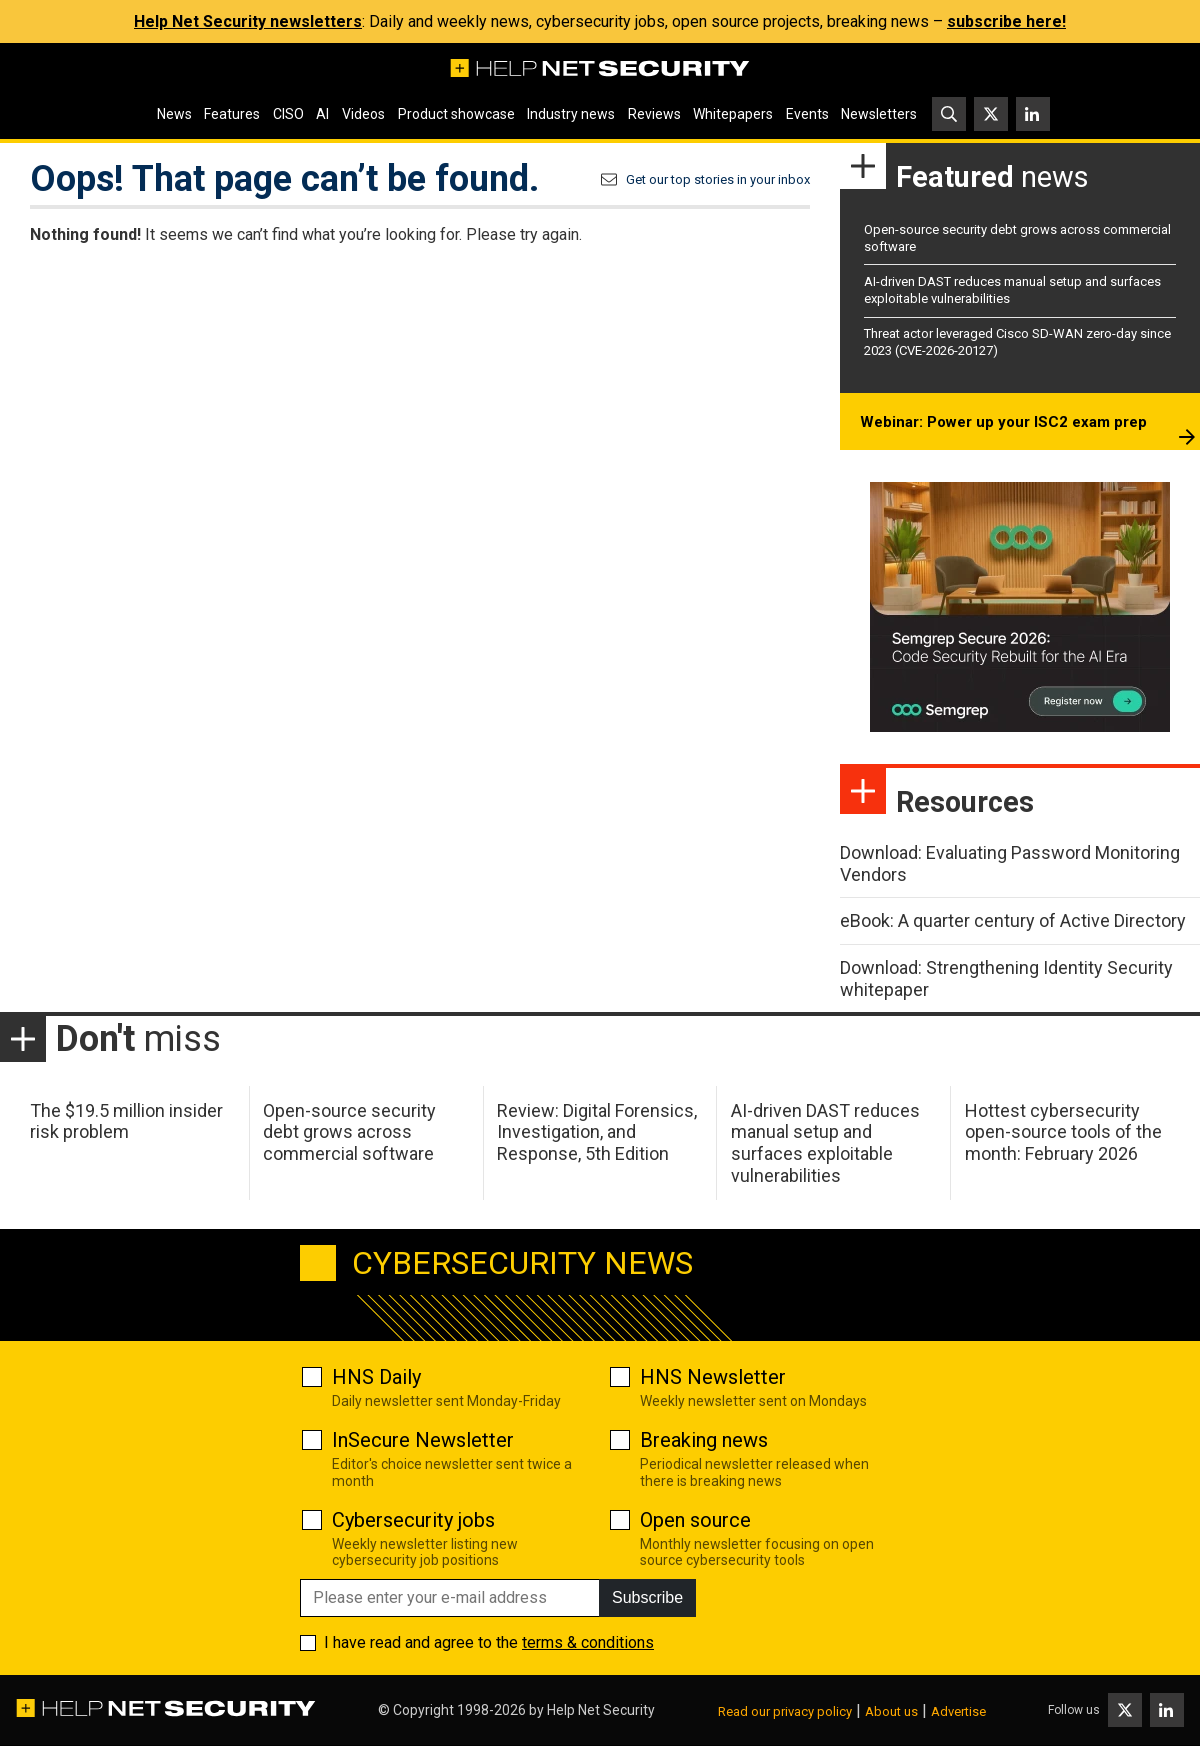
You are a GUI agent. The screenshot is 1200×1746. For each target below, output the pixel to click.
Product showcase (456, 114)
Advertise (958, 1711)
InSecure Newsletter (423, 1440)
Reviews (654, 114)
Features (232, 114)
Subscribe (647, 1597)
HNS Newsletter (713, 1377)
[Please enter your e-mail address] (450, 1598)
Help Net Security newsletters (248, 21)
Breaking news (704, 1440)
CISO (288, 114)
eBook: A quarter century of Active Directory (1013, 920)
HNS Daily (376, 1377)
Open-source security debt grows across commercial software (349, 1132)
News (174, 114)
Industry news (571, 114)
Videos (363, 114)
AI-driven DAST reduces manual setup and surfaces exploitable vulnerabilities (825, 1143)
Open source (695, 1520)
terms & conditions (588, 1642)
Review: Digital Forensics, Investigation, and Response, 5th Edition (597, 1132)
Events (807, 114)
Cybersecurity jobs (413, 1520)
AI (322, 114)
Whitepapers (733, 114)
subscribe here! (1006, 21)
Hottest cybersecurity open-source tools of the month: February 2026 (1063, 1132)
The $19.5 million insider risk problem (126, 1121)
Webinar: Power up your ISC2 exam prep (1003, 422)
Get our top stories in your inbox (718, 179)
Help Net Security (601, 1710)
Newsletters (879, 114)
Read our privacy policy (785, 1711)
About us (891, 1711)
